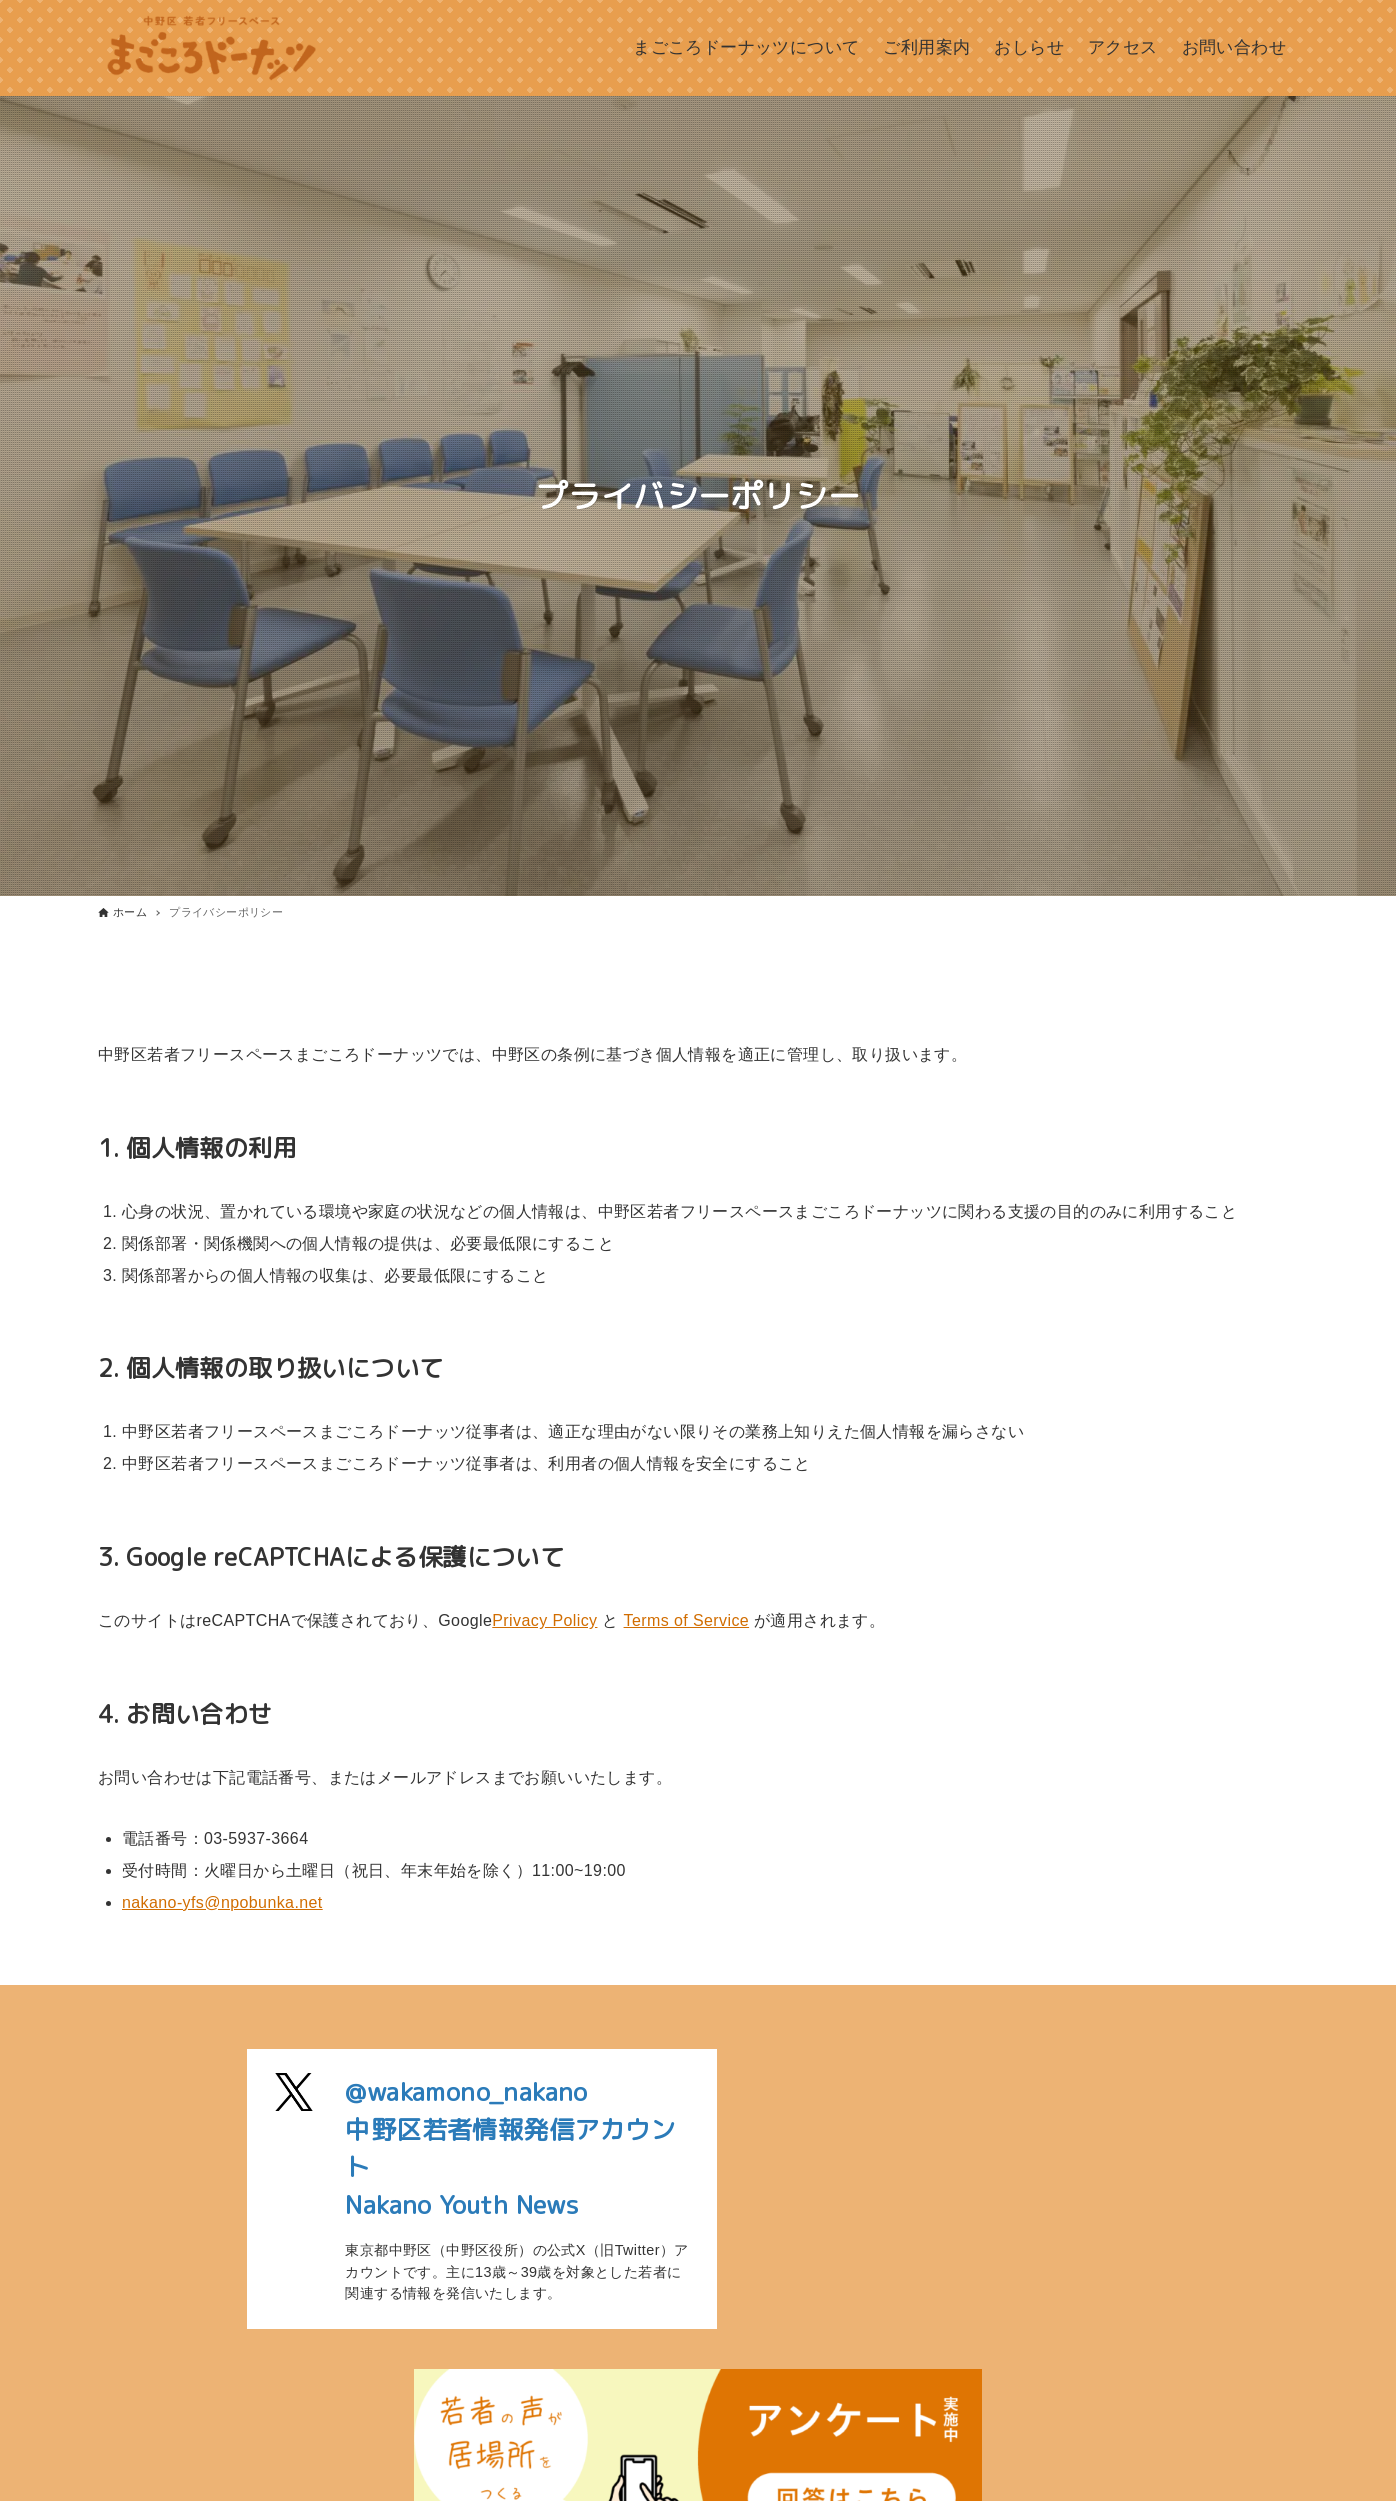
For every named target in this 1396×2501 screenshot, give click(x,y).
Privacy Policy (544, 1620)
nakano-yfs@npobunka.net (222, 1902)
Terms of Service (687, 1620)
